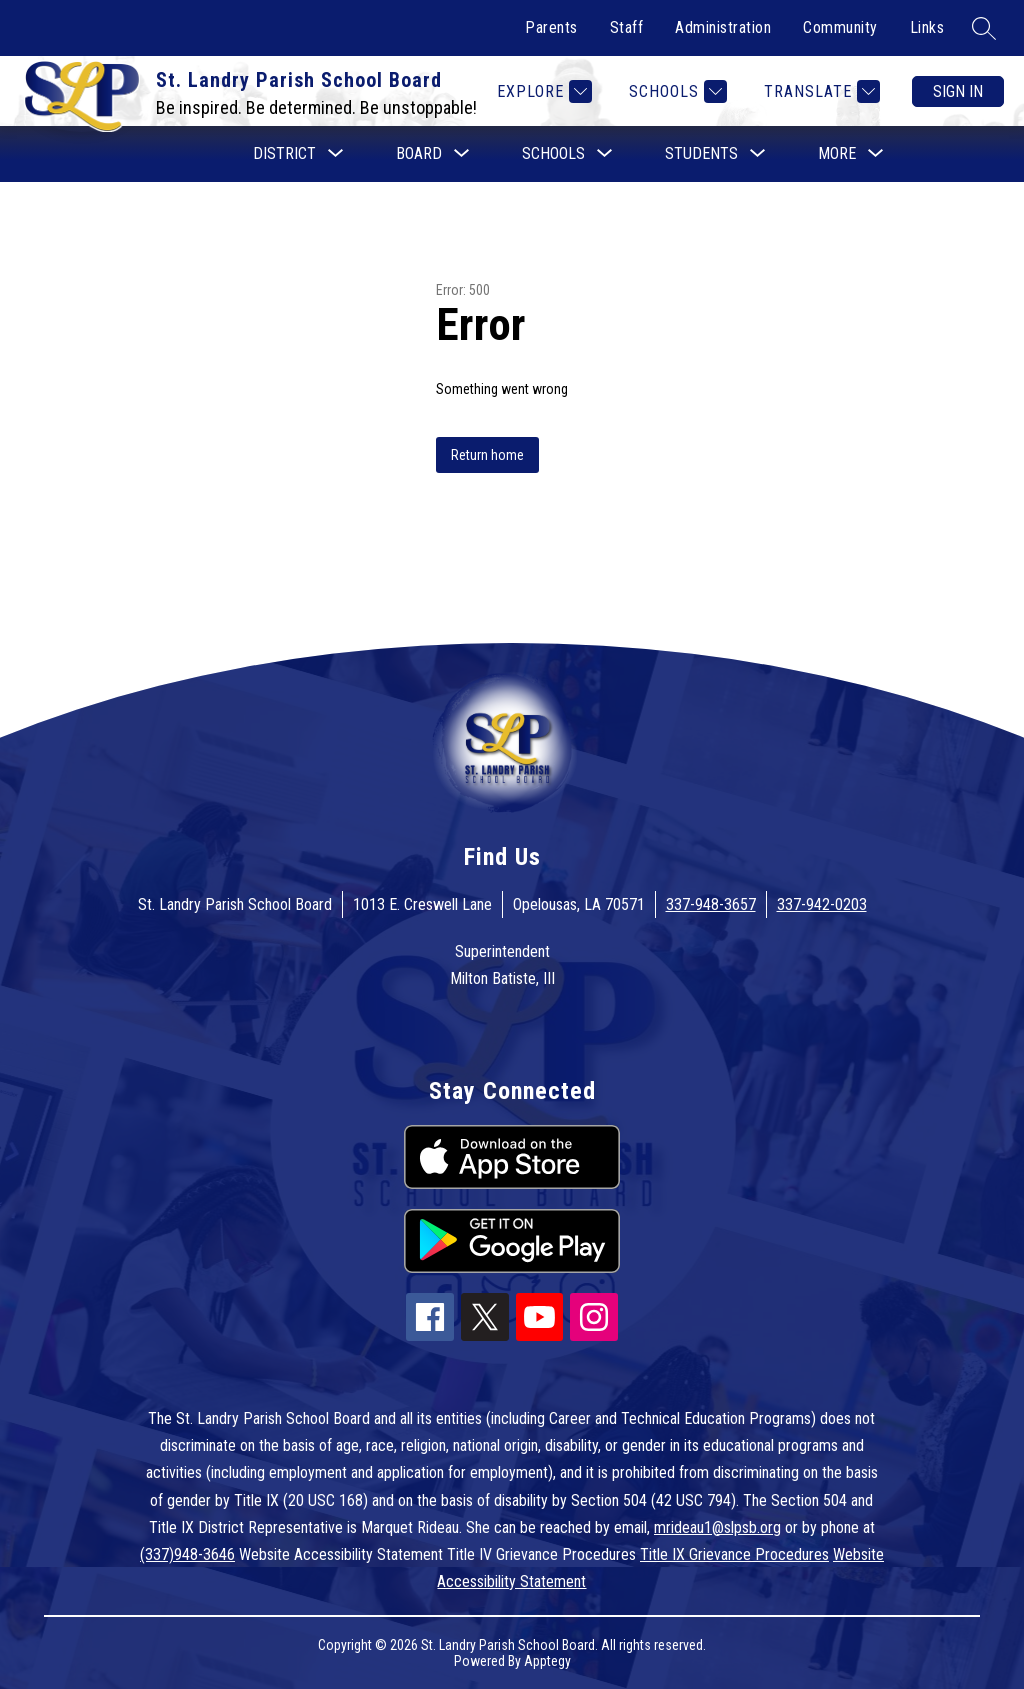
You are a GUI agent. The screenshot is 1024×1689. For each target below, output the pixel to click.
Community (840, 27)
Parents (551, 27)
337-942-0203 (822, 904)
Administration (723, 27)
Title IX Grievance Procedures (734, 1554)
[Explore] (542, 91)
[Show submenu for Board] (419, 154)
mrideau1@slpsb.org (717, 1527)
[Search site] (984, 28)
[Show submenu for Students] (701, 154)
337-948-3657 (711, 904)
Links (927, 27)
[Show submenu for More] (837, 154)
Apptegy (547, 1661)
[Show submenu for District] (284, 154)
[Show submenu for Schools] (553, 154)
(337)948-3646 (187, 1554)
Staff (627, 27)
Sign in (958, 91)
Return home (487, 455)
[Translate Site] (819, 91)
